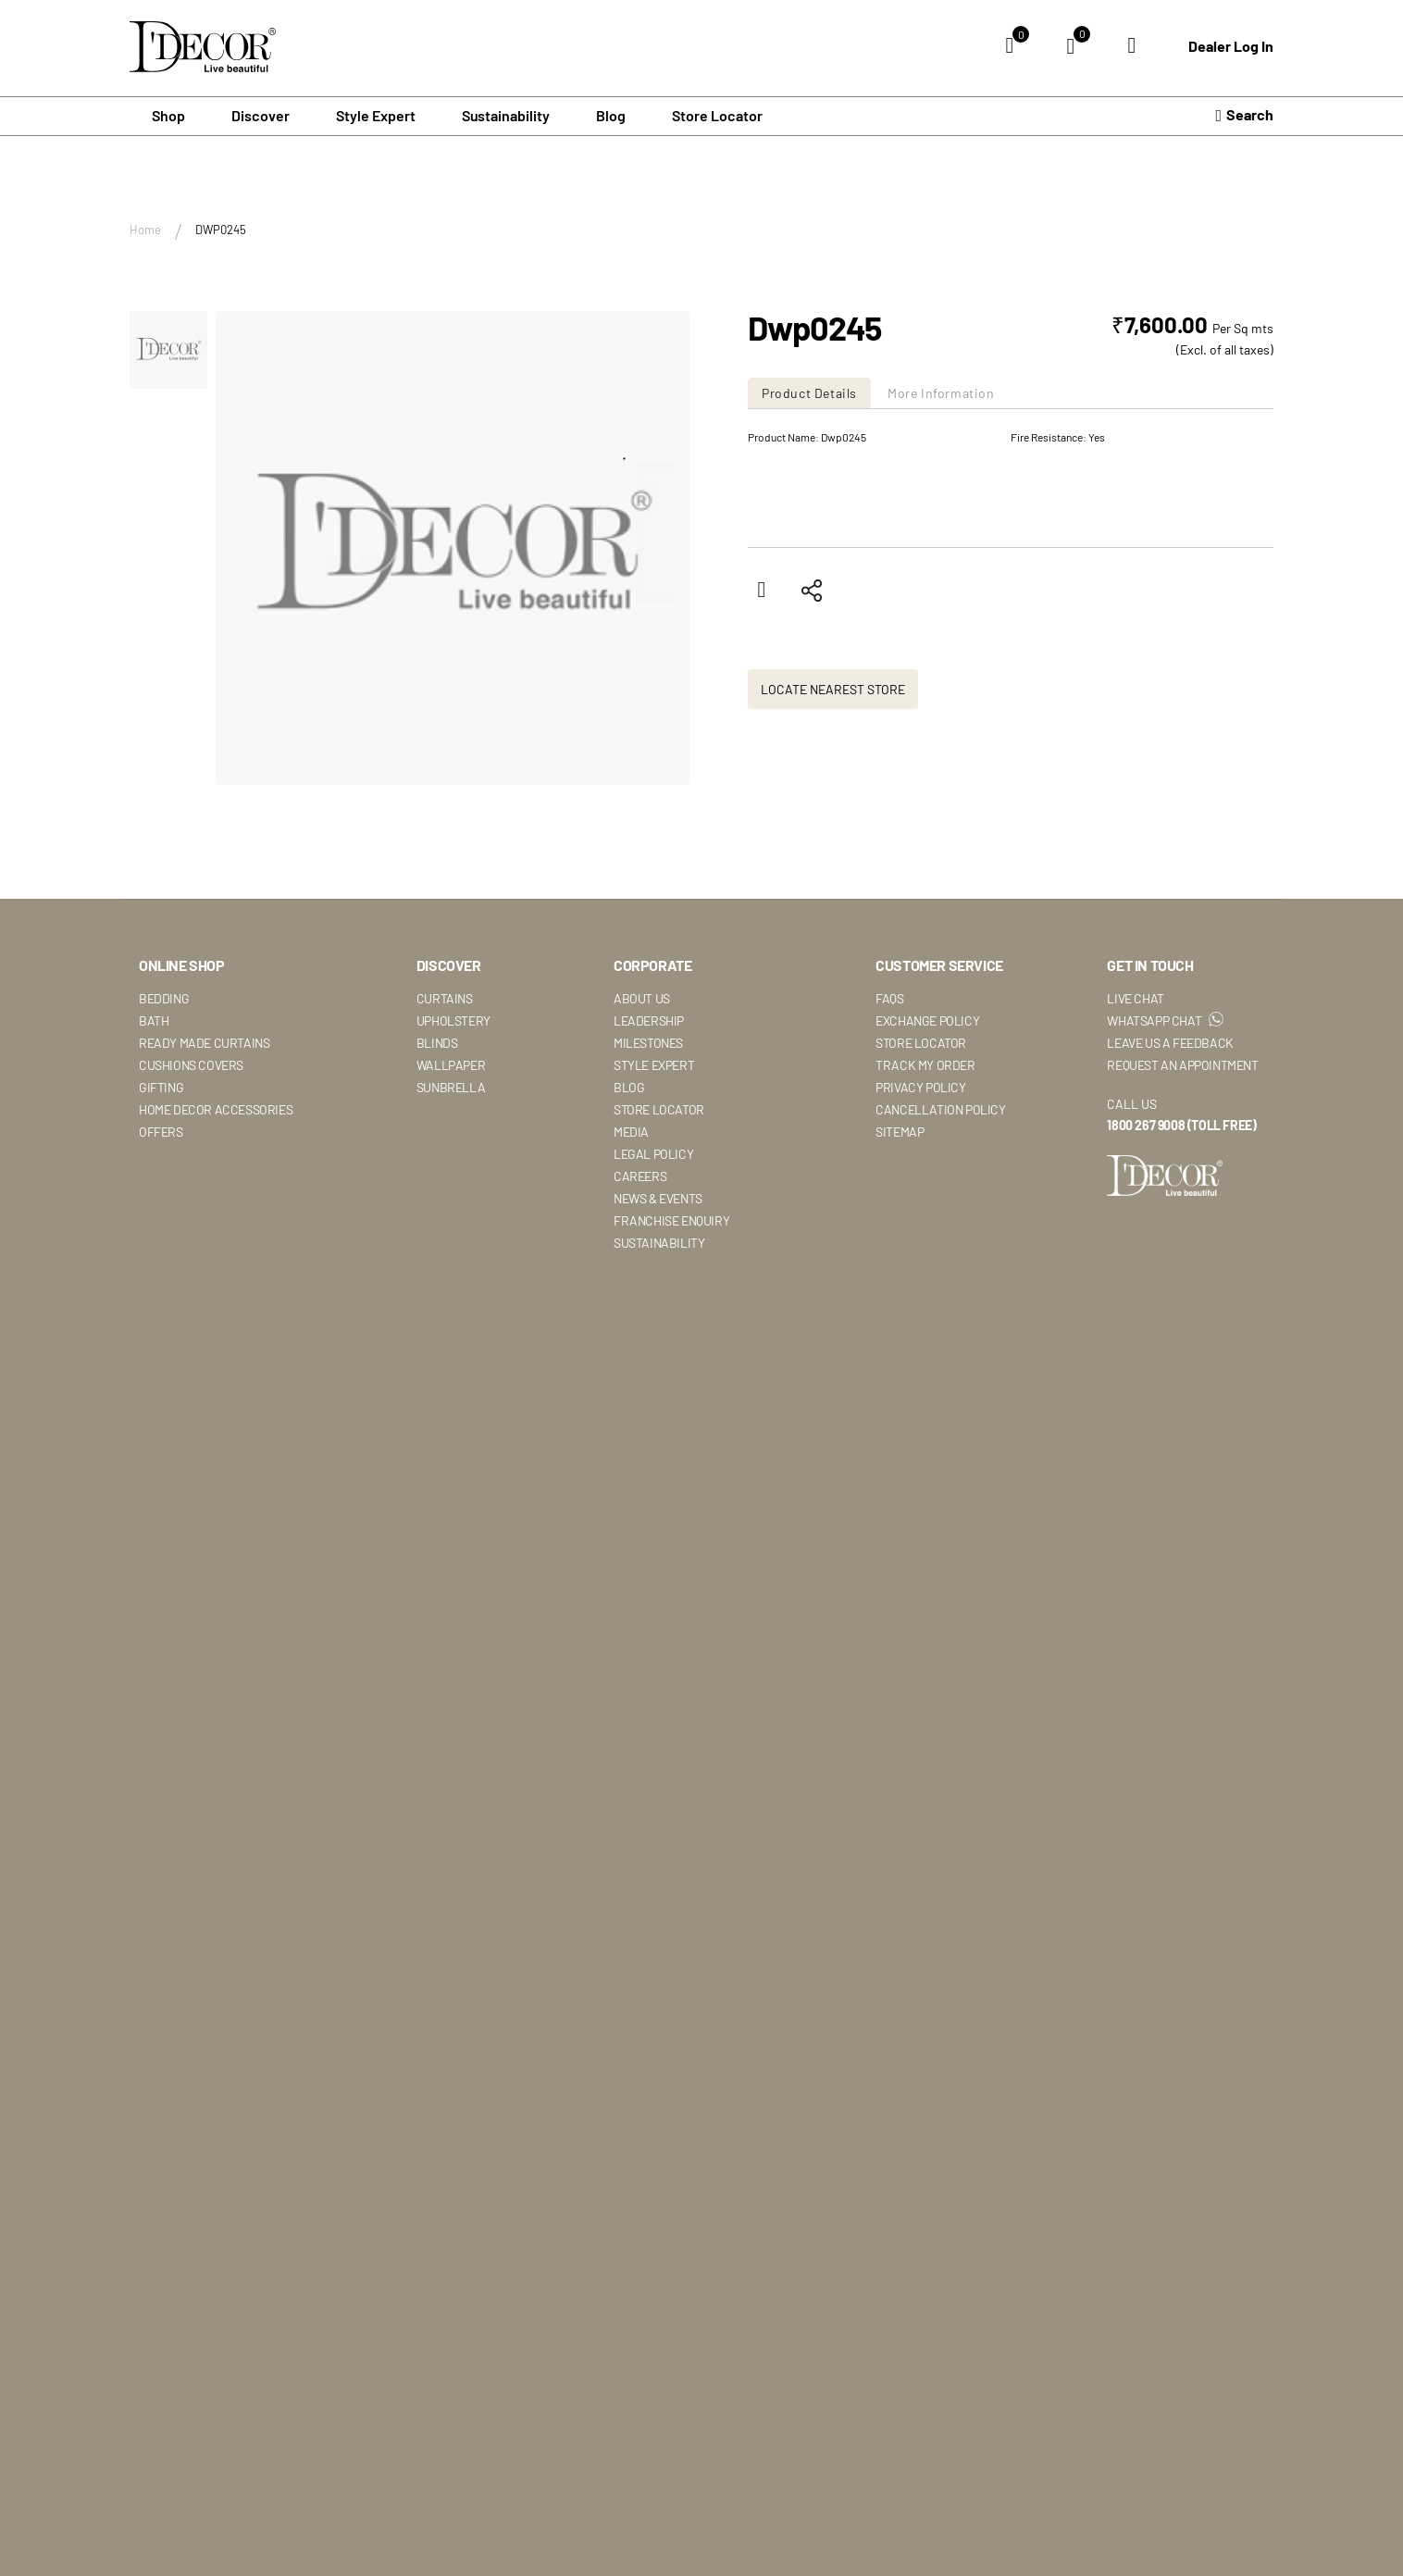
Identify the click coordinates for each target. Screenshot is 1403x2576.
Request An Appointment (1182, 1163)
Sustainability (659, 1341)
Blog (611, 115)
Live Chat (1135, 1096)
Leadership (649, 1118)
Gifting (161, 1185)
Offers (161, 1230)
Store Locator (717, 115)
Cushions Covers (191, 1163)
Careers (640, 1274)
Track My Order (925, 1163)
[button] (168, 350)
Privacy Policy (920, 1185)
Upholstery (453, 1118)
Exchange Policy (927, 1118)
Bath (153, 1118)
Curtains (444, 1096)
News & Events (658, 1296)
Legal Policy (653, 1252)
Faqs (889, 1096)
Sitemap (899, 1230)
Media (631, 1230)
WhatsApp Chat (1165, 1118)
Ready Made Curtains (204, 1141)
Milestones (648, 1141)
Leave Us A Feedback (1170, 1141)
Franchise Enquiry (671, 1318)
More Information (941, 393)
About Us (642, 1096)
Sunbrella (450, 1185)
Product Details (809, 393)
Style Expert (654, 1163)
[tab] (811, 393)
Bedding (164, 1096)
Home (145, 229)
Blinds (437, 1141)
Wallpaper (450, 1163)
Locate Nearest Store (833, 787)
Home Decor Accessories (215, 1207)
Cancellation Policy (940, 1207)
